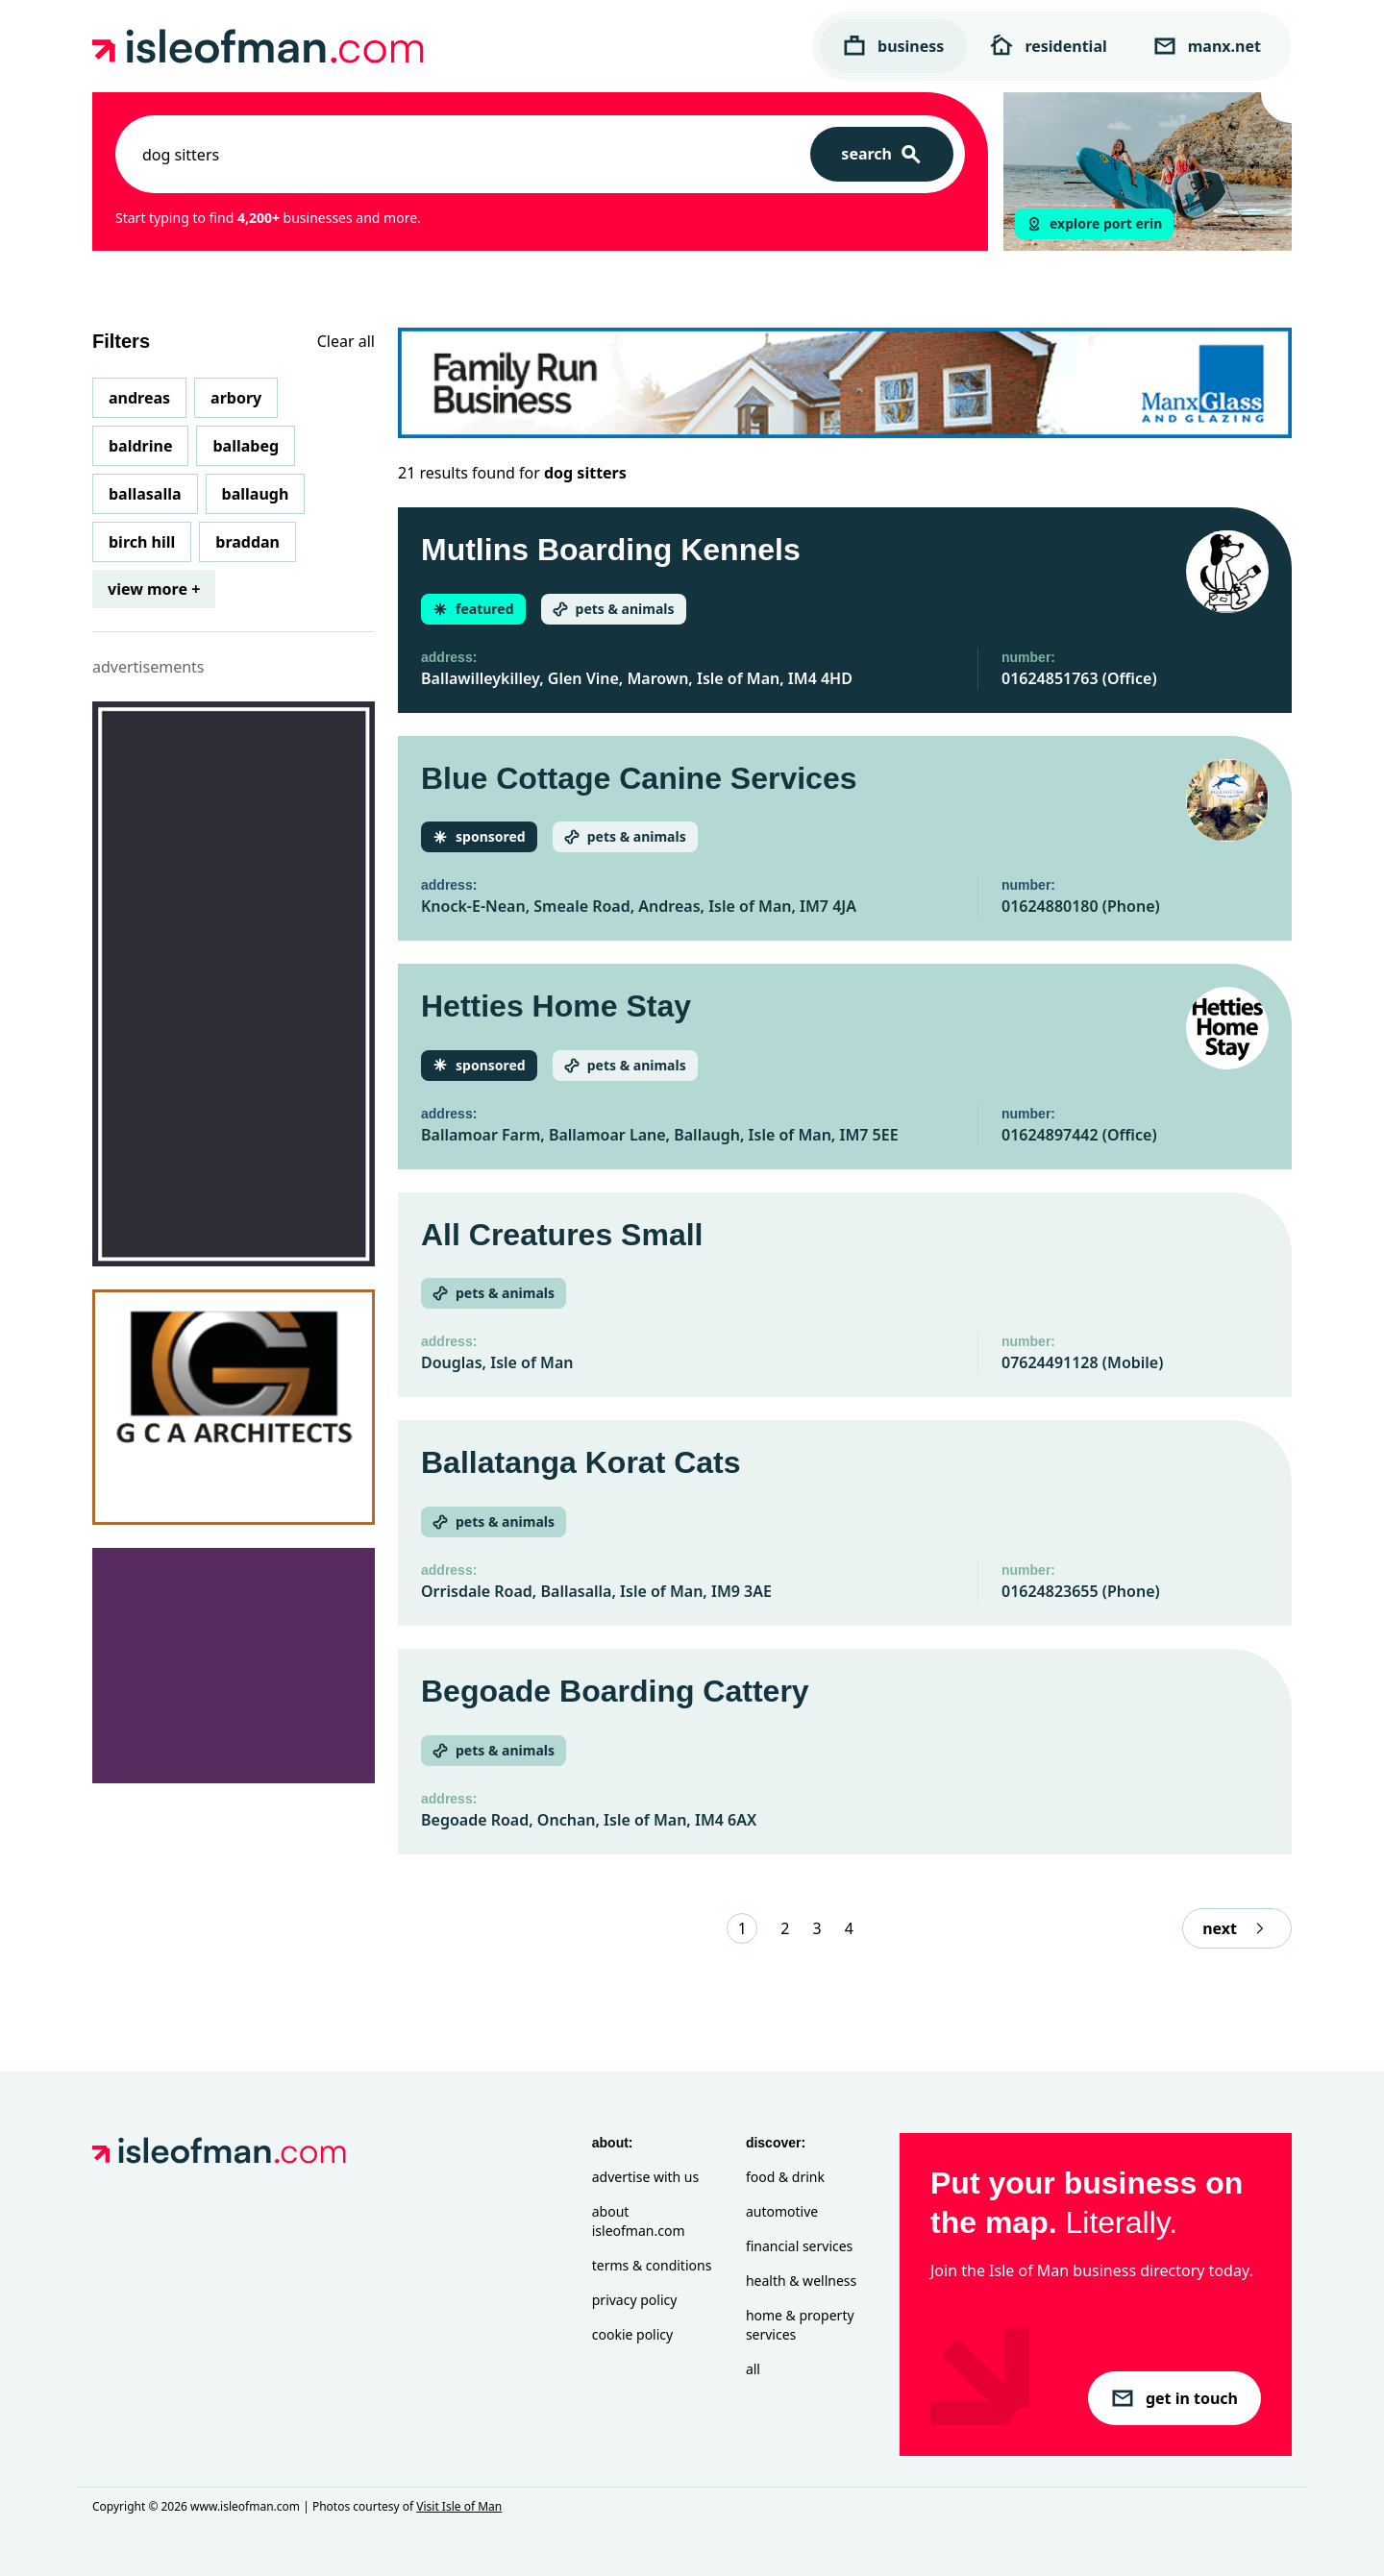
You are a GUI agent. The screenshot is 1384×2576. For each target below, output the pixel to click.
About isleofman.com (638, 2221)
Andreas (139, 397)
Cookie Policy (632, 2334)
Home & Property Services (800, 2324)
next (1237, 1928)
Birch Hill (142, 541)
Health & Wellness (801, 2280)
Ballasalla (145, 493)
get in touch (1174, 2398)
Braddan (247, 541)
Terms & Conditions (652, 2265)
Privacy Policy (635, 2300)
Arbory (235, 397)
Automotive (782, 2211)
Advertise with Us (645, 2177)
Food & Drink (785, 2177)
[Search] (881, 154)
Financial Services (799, 2246)
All (753, 2369)
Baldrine (140, 445)
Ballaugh (255, 493)
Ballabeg (245, 445)
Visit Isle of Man (459, 2506)
